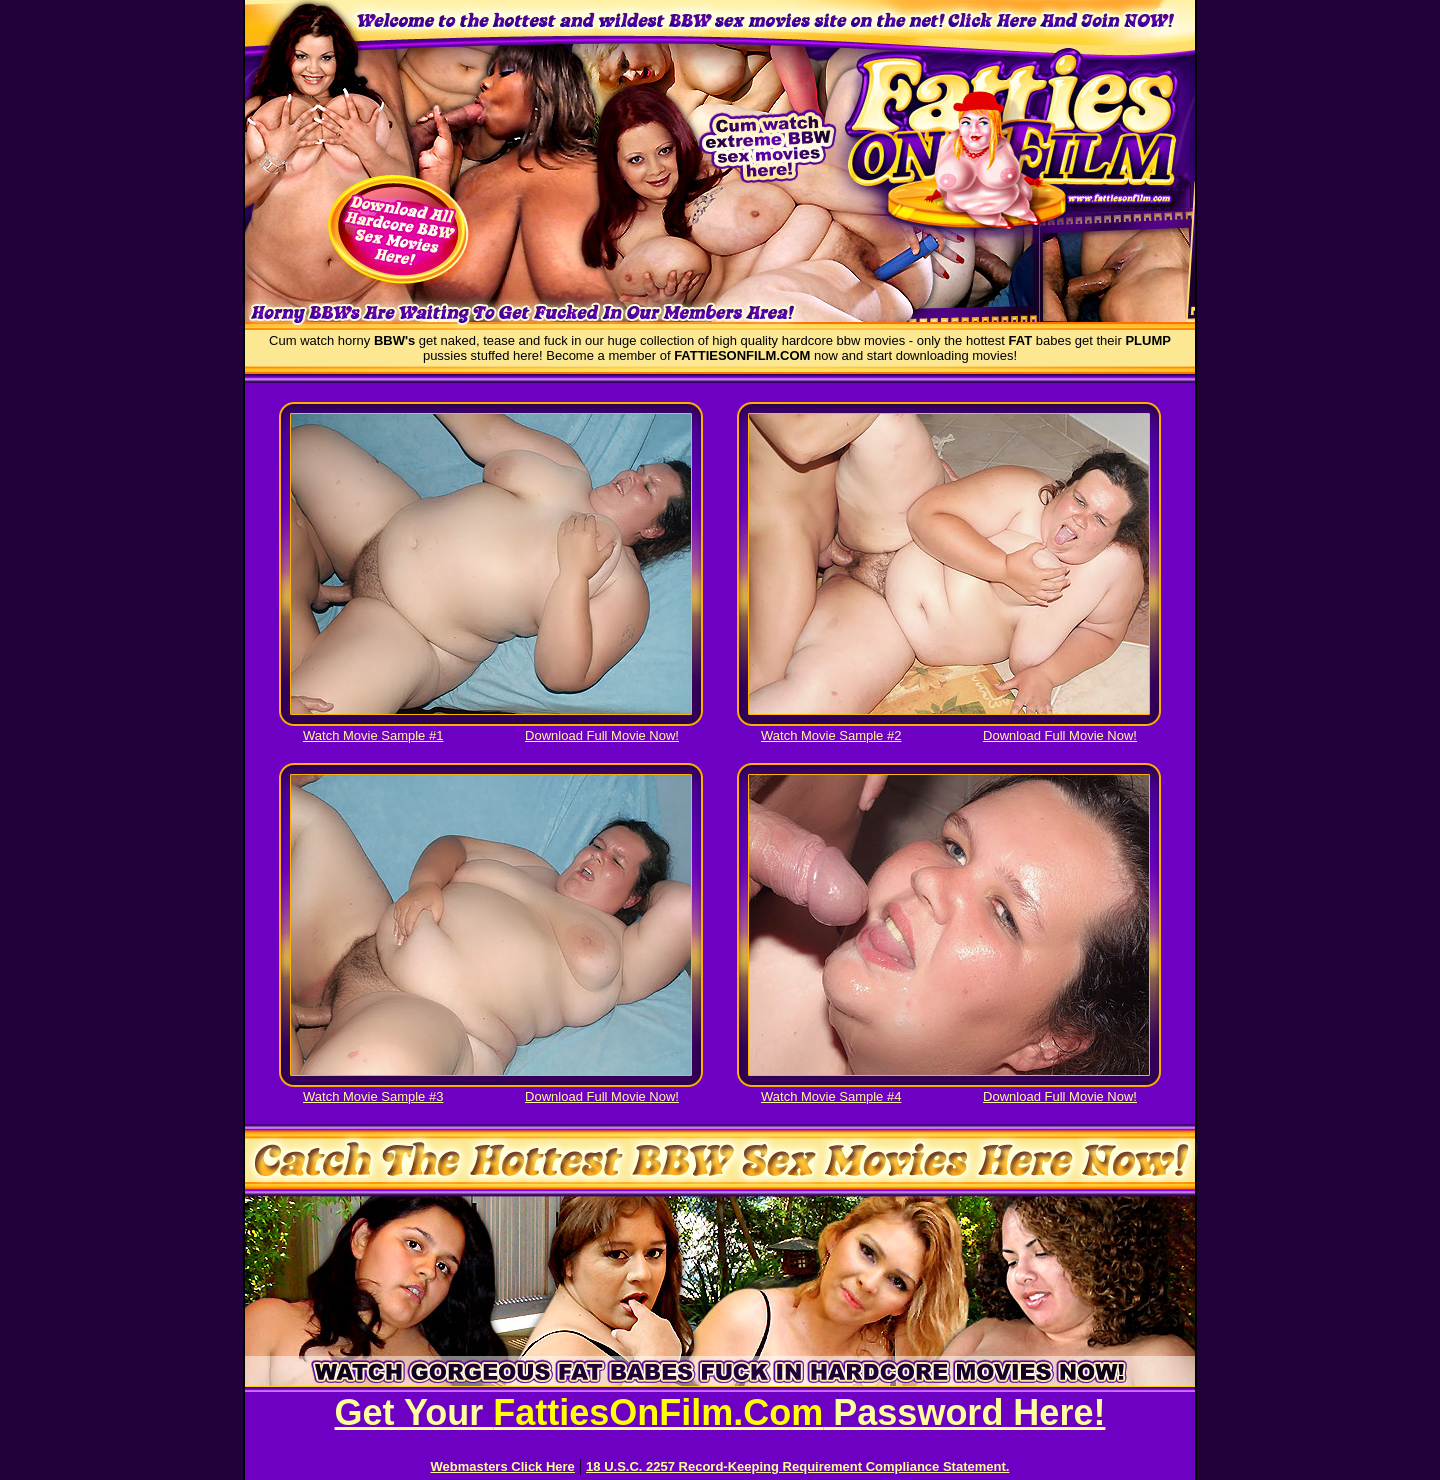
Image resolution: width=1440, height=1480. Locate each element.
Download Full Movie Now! (602, 735)
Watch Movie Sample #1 (373, 735)
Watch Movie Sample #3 (373, 1096)
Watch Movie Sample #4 (831, 1096)
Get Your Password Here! (720, 1412)
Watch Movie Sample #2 (831, 735)
